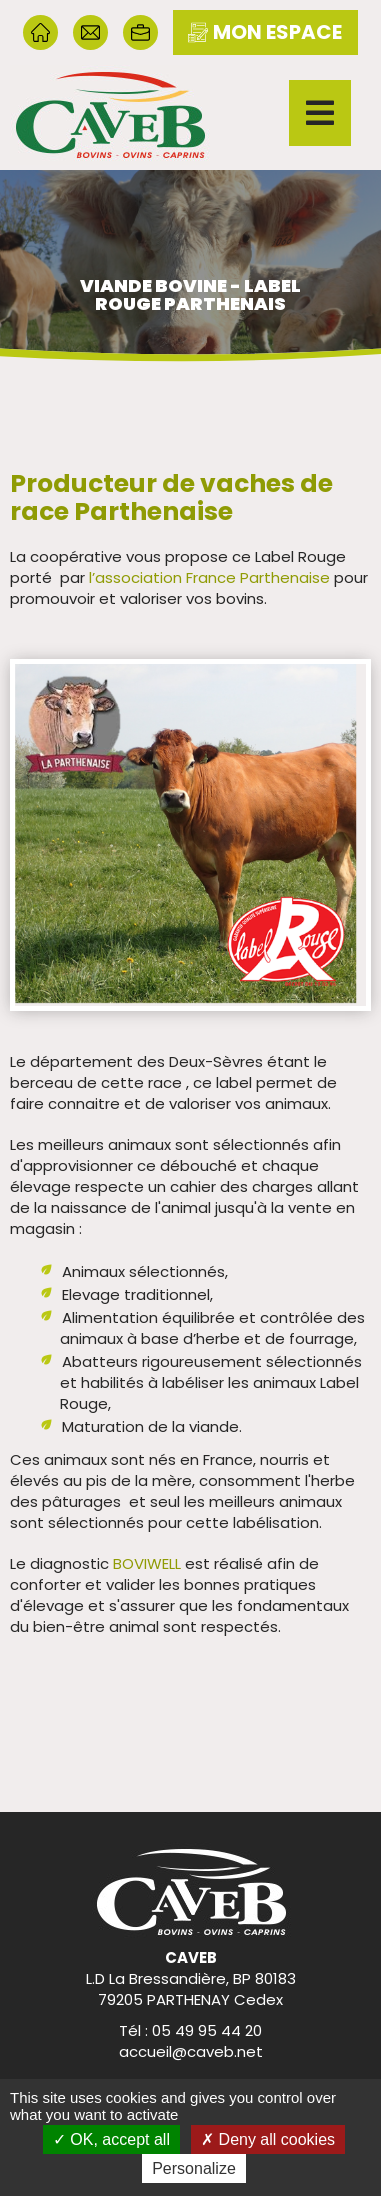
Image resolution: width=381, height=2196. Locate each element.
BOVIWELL (147, 1563)
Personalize (194, 2168)
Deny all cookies (268, 2139)
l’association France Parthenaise (209, 577)
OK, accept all (111, 2139)
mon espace (265, 32)
